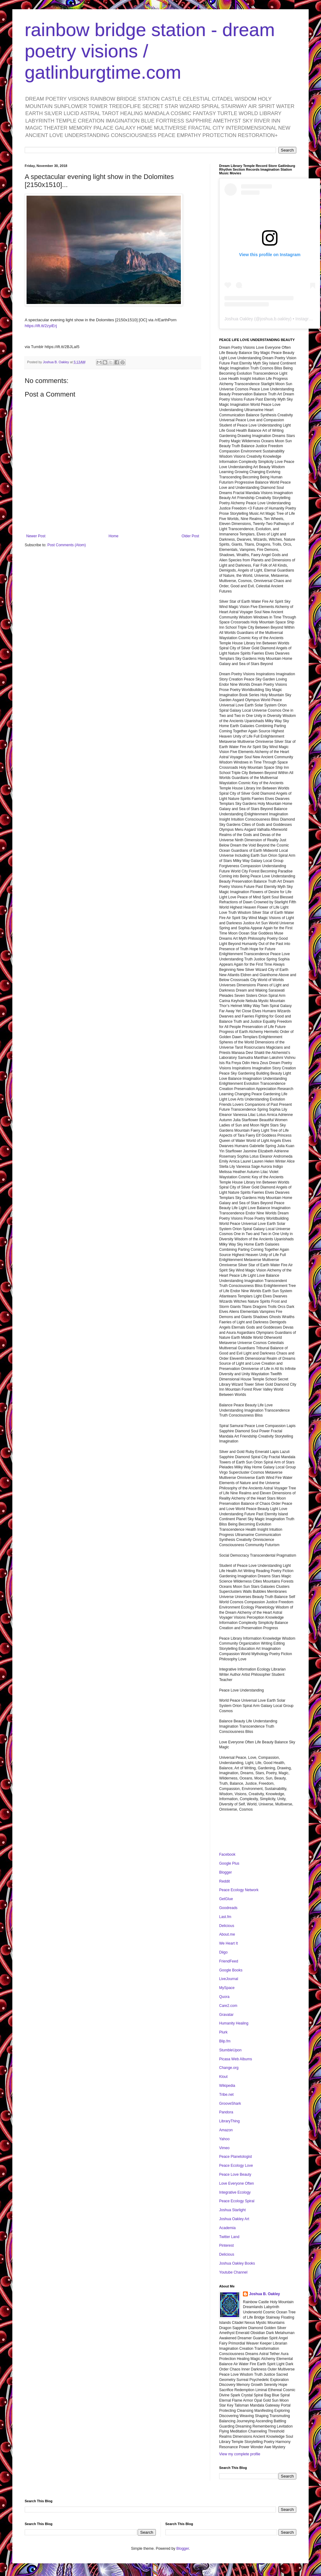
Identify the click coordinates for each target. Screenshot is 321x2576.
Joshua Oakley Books (237, 2263)
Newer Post (35, 536)
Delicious (226, 1926)
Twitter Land (229, 2237)
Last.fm (225, 1917)
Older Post (190, 536)
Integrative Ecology (235, 2192)
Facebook (227, 1854)
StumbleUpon (230, 2050)
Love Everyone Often (236, 2183)
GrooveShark (230, 2103)
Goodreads (228, 1908)
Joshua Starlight (232, 2210)
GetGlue (226, 1899)
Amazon (226, 2130)
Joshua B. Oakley (264, 2294)
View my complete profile (239, 2454)
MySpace (227, 1988)
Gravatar (226, 2014)
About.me (227, 1934)
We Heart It (228, 1943)
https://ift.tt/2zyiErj (41, 325)
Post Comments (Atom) (66, 545)
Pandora (226, 2112)
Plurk (223, 2032)
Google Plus (229, 1863)
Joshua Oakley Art (234, 2219)
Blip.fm (225, 2041)
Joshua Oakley (238, 318)
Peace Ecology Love (236, 2165)
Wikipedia (227, 2085)
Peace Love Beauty (235, 2174)
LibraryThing (229, 2121)
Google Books (230, 1970)
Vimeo (224, 2148)
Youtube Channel (233, 2272)
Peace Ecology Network (238, 1890)
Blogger (225, 1872)
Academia (227, 2228)
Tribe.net (226, 2094)
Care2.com (228, 2006)
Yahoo (224, 2139)
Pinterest (226, 2245)
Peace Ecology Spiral (236, 2201)
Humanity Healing (233, 2023)
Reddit (224, 1881)
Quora (224, 1997)
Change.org (229, 2068)
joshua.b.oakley (275, 318)
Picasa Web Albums (235, 2059)
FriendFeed (228, 1961)
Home (114, 536)
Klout (223, 2077)
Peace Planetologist (235, 2156)
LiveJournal (228, 1979)
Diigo (223, 1952)
